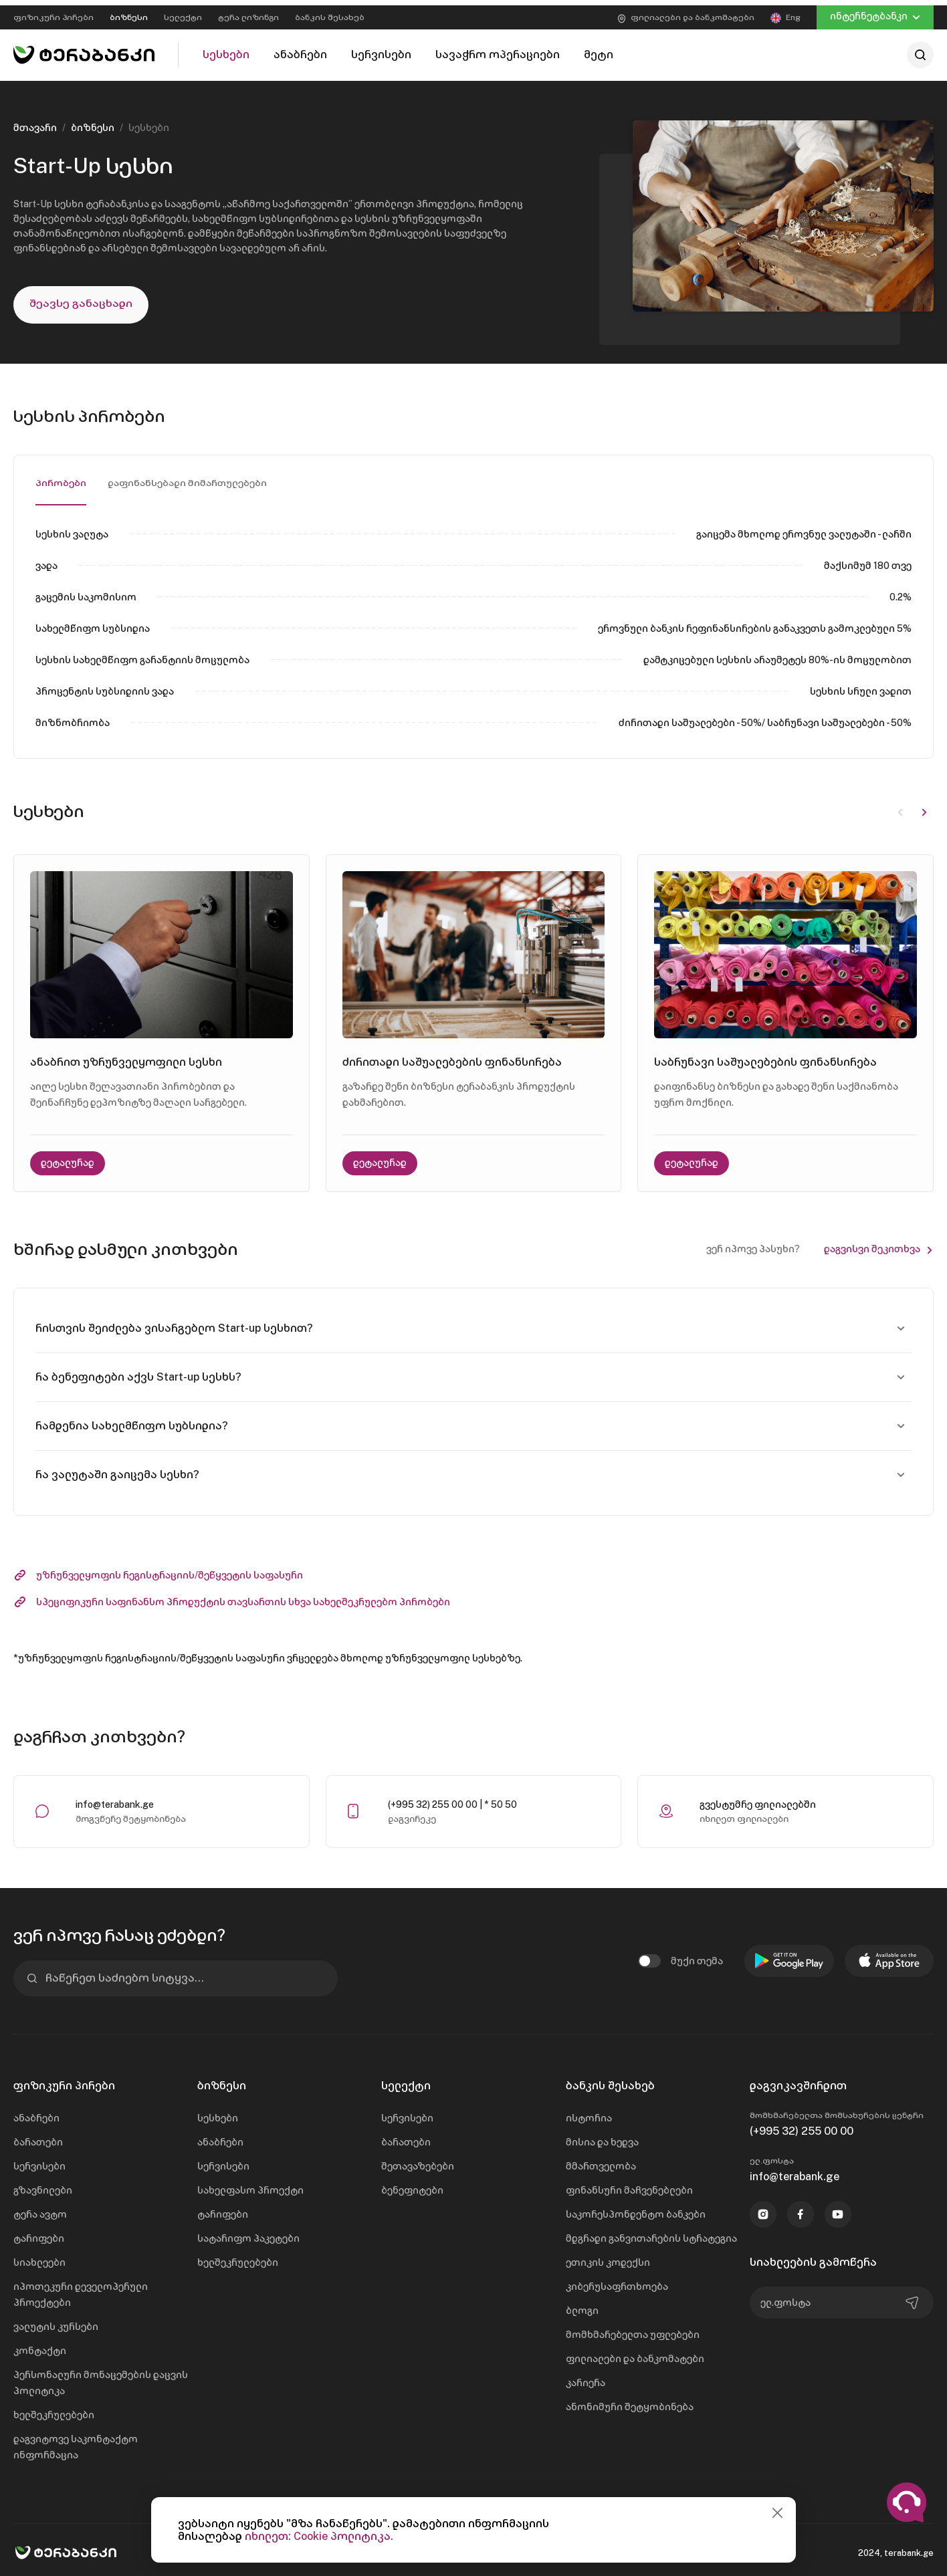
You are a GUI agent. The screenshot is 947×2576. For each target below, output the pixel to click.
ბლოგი (582, 2306)
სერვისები (39, 2161)
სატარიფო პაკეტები (248, 2233)
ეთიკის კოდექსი (608, 2257)
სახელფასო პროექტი (250, 2185)
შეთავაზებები (417, 2161)
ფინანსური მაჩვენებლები (629, 2185)
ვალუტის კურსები (55, 2322)
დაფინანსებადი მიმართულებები (188, 478)
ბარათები (38, 2137)
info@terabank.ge (115, 1799)
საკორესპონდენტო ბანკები (636, 2209)
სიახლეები (39, 2257)
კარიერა (585, 2378)
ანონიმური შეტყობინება (630, 2402)
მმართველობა (601, 2161)
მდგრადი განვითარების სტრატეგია (651, 2233)
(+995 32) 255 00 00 (801, 2126)
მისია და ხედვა (602, 2137)
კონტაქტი (39, 2346)
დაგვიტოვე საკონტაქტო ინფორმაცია (75, 2442)
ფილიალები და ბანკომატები (635, 2354)
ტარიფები (38, 2233)
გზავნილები (42, 2185)
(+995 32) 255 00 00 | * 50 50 (452, 1799)
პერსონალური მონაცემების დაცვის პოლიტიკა (100, 2378)
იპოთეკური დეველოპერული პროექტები (80, 2289)
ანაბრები (36, 2113)
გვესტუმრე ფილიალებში (758, 1799)
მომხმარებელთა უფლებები (633, 2330)
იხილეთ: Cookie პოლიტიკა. (319, 2536)
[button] (924, 806)
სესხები (217, 2113)
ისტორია (589, 2113)
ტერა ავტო (40, 2209)
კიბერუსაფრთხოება (617, 2281)
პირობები (60, 478)
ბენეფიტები (412, 2185)
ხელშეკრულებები (53, 2410)
